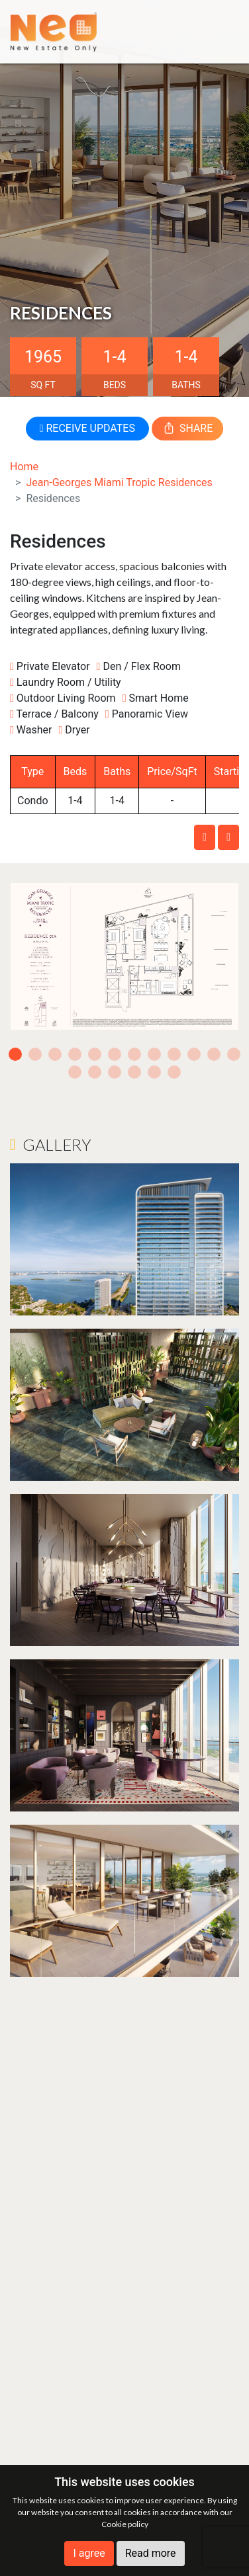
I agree (89, 2553)
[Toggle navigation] (219, 31)
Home (24, 466)
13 (74, 1072)
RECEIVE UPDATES (87, 428)
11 (214, 1054)
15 (114, 1072)
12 (233, 1054)
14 (94, 1072)
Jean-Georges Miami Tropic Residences (119, 482)
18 (174, 1072)
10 (194, 1054)
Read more (150, 2553)
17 (154, 1072)
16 (134, 1072)
